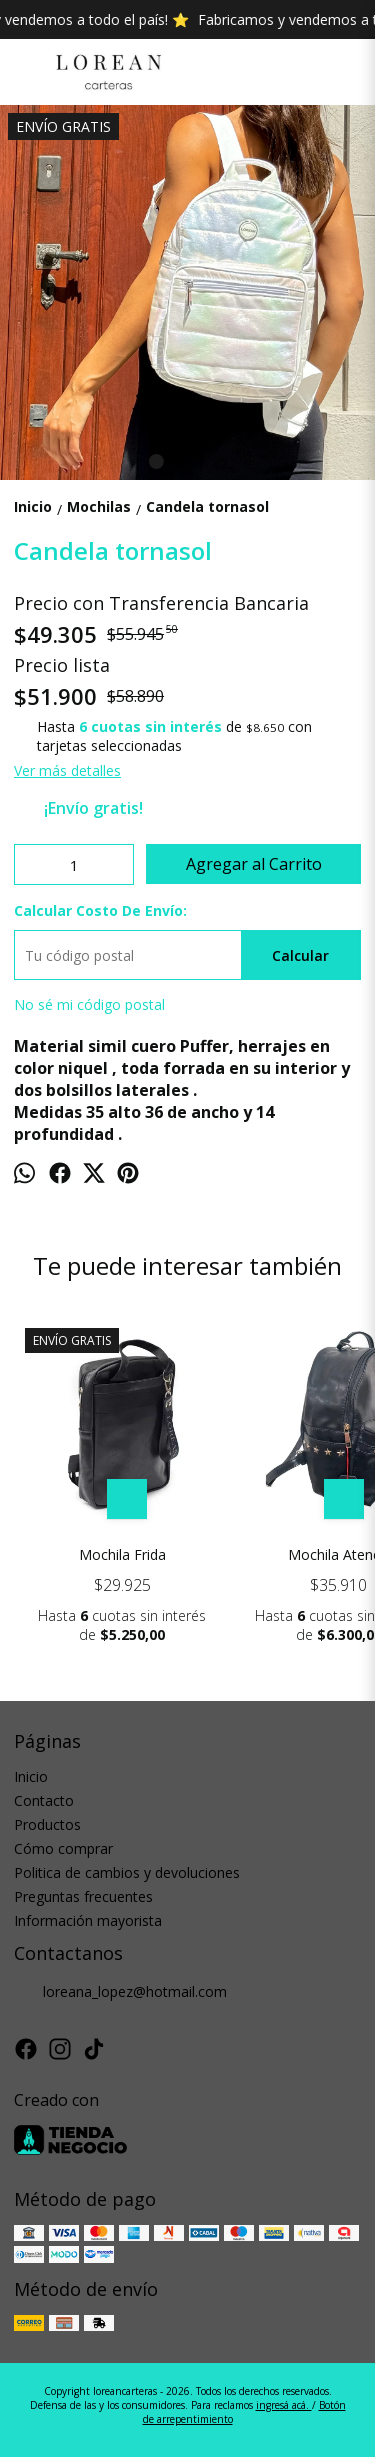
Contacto (44, 1800)
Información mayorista (88, 1920)
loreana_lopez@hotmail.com (120, 1992)
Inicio (31, 1776)
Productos (47, 1824)
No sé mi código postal (89, 1004)
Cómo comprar (63, 1848)
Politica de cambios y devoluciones (127, 1872)
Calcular (300, 955)
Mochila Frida (122, 1554)
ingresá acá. (284, 2405)
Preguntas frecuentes (83, 1896)
